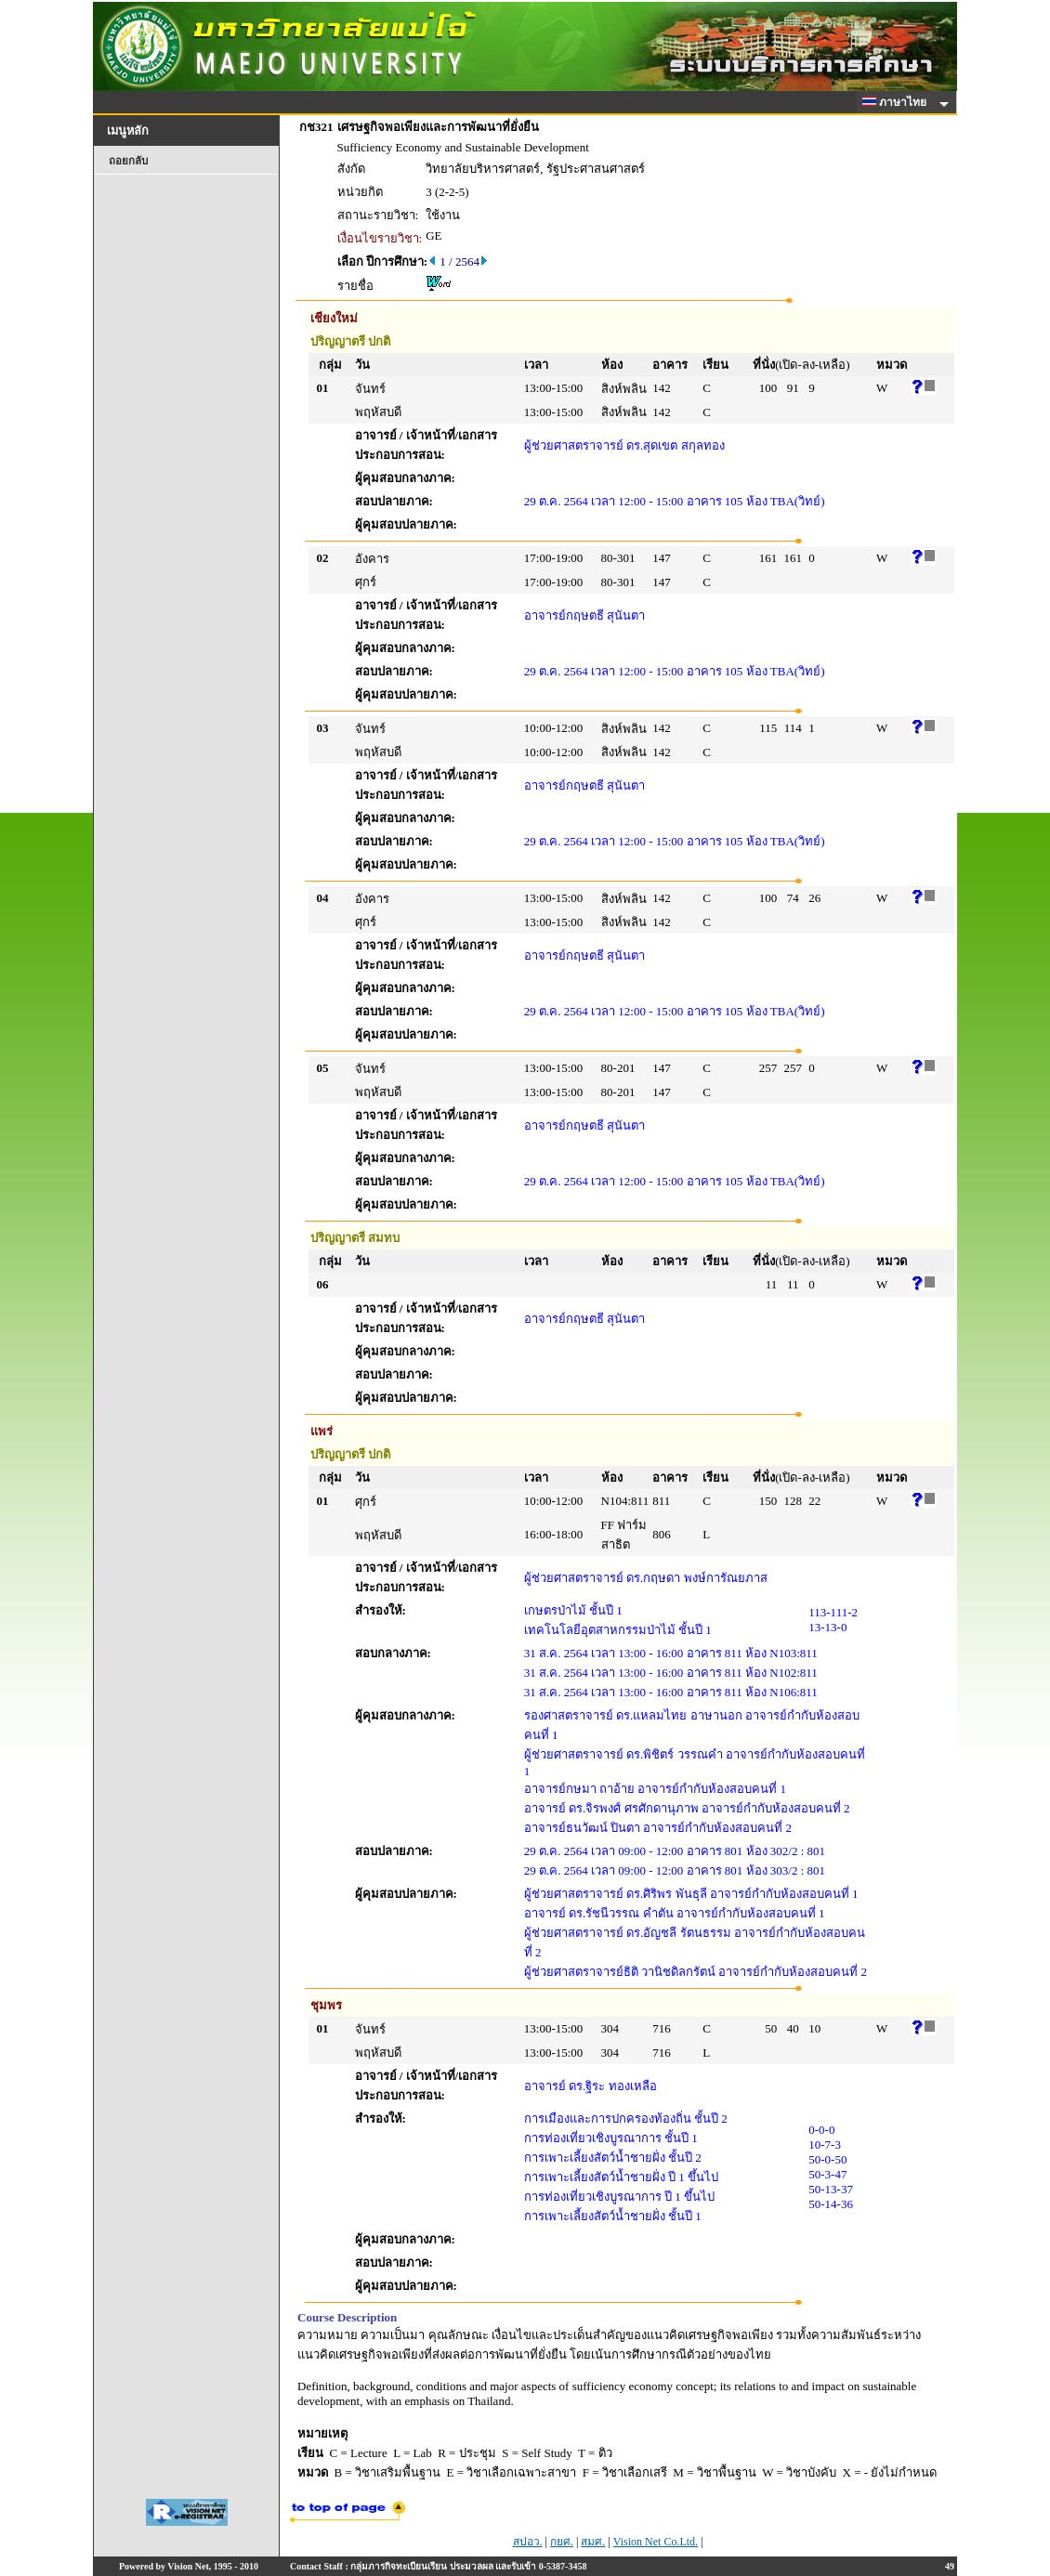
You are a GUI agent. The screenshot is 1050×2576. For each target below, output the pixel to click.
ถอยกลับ (128, 160)
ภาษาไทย (897, 102)
